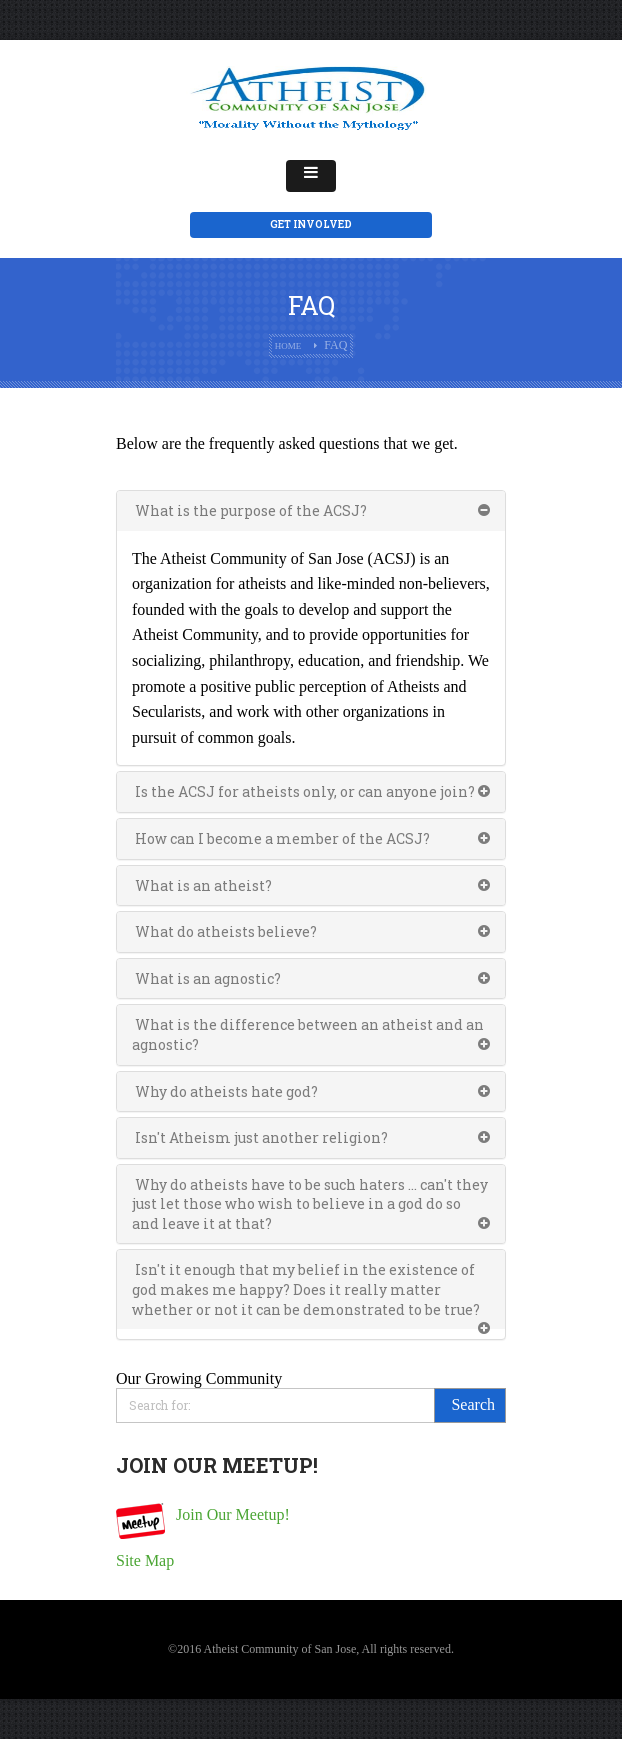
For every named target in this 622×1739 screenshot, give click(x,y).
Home (288, 346)
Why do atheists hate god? (225, 1091)
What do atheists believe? (224, 931)
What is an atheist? (202, 885)
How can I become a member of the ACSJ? (281, 838)
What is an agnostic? (206, 978)
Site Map (145, 1560)
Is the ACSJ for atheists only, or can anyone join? (303, 791)
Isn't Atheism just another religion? (260, 1137)
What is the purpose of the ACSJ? (249, 510)
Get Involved (311, 224)
